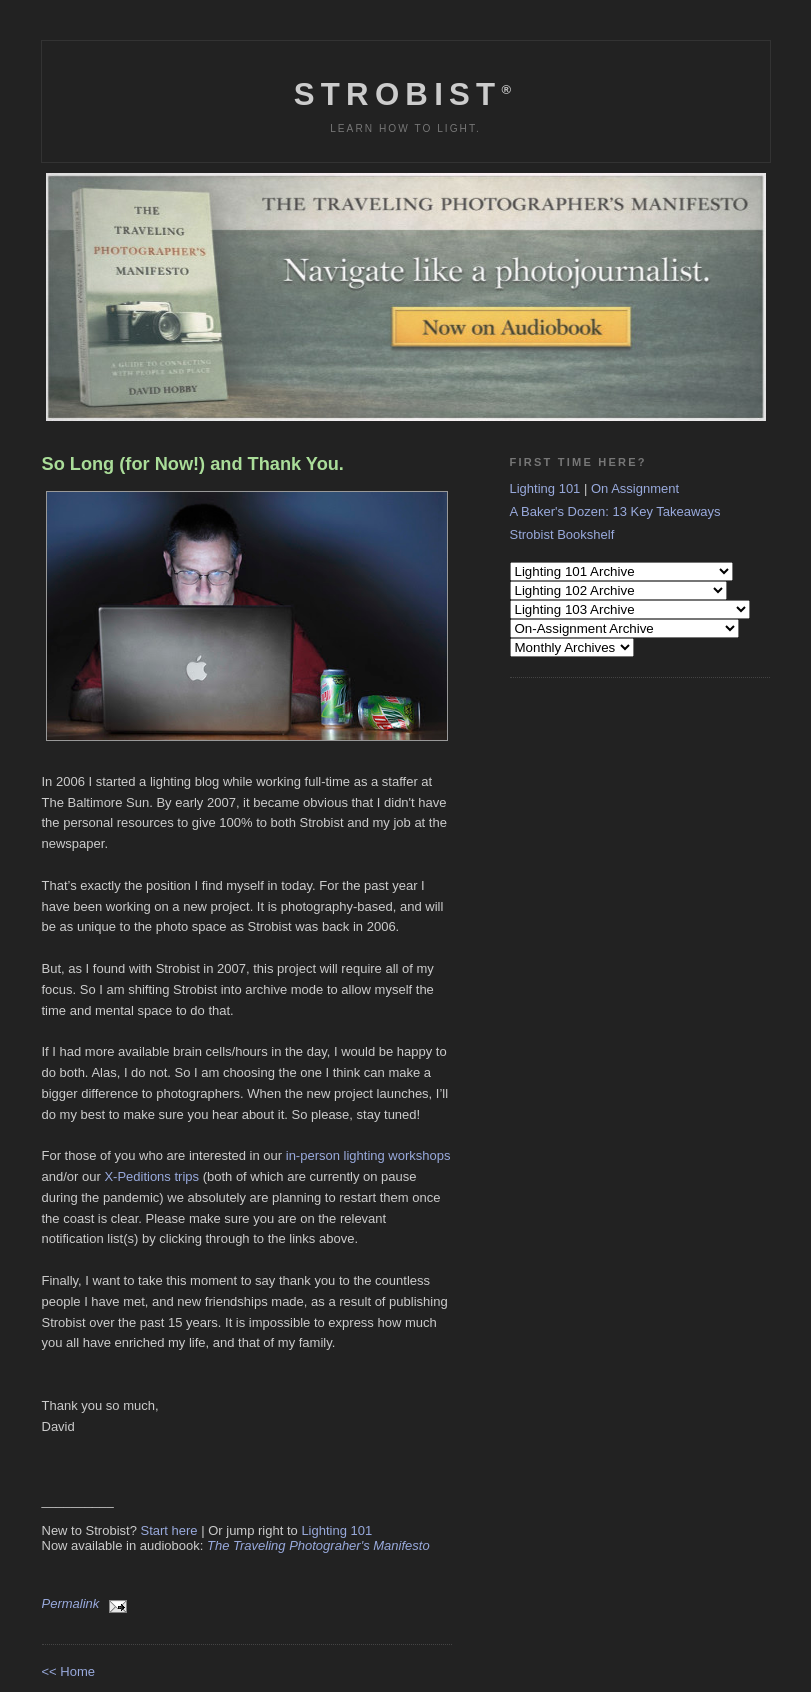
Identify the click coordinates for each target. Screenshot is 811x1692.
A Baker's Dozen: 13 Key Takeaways (615, 511)
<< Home (68, 1671)
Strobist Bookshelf (562, 534)
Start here (169, 1530)
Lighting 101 (336, 1530)
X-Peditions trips (151, 1176)
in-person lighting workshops (368, 1155)
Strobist (405, 94)
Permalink (71, 1603)
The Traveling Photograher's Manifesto (318, 1545)
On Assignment (635, 488)
